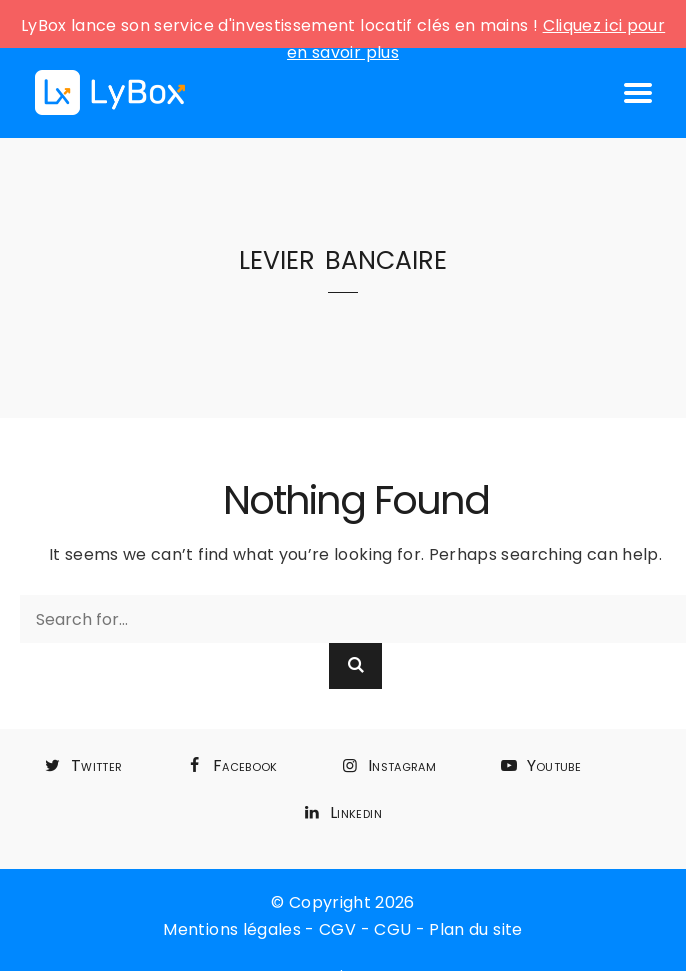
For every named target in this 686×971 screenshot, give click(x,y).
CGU (392, 929)
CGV (337, 929)
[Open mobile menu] (638, 93)
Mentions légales (232, 929)
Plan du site (475, 929)
